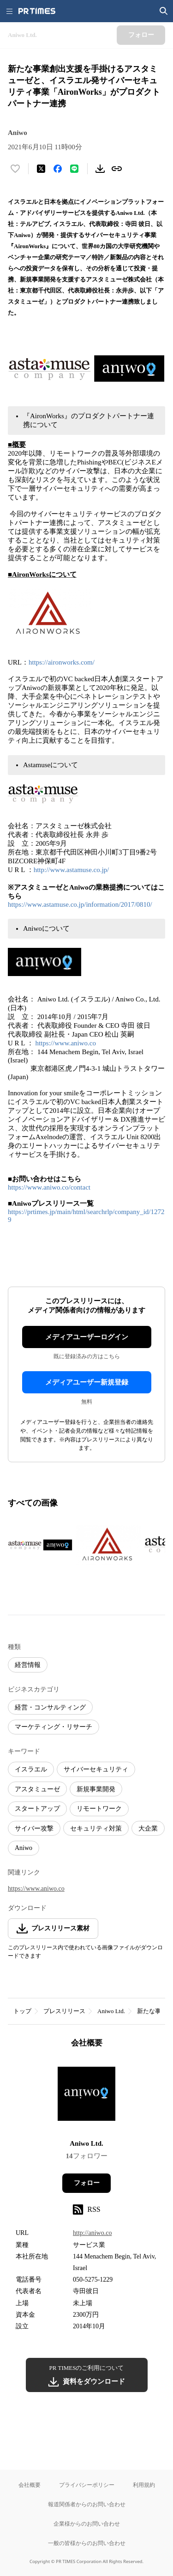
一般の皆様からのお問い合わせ (86, 2543)
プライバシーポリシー (86, 2485)
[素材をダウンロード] (100, 168)
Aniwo (23, 1847)
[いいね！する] (15, 168)
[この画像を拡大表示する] (40, 1545)
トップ (22, 2011)
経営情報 (28, 1664)
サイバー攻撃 (34, 1828)
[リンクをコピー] (116, 168)
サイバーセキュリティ (96, 1769)
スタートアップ (37, 1808)
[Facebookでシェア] (57, 168)
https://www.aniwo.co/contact (49, 1187)
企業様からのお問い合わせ (87, 2523)
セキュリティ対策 (96, 1828)
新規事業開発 (96, 1789)
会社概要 (29, 2485)
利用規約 (144, 2485)
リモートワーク (99, 1808)
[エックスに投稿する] (41, 168)
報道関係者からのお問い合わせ (86, 2504)
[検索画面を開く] (163, 11)
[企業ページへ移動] (86, 2097)
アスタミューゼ (37, 1789)
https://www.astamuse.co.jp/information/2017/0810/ (80, 904)
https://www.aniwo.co (65, 1043)
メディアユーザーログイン (86, 1337)
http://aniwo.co (92, 2232)
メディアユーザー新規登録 (86, 1382)
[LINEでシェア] (74, 168)
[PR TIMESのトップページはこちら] (36, 11)
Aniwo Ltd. (111, 2011)
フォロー (87, 2182)
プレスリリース (64, 2011)
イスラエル (31, 1769)
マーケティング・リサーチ (53, 1726)
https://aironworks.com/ (62, 662)
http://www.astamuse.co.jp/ (71, 869)
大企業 (148, 1828)
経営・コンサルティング (50, 1707)
